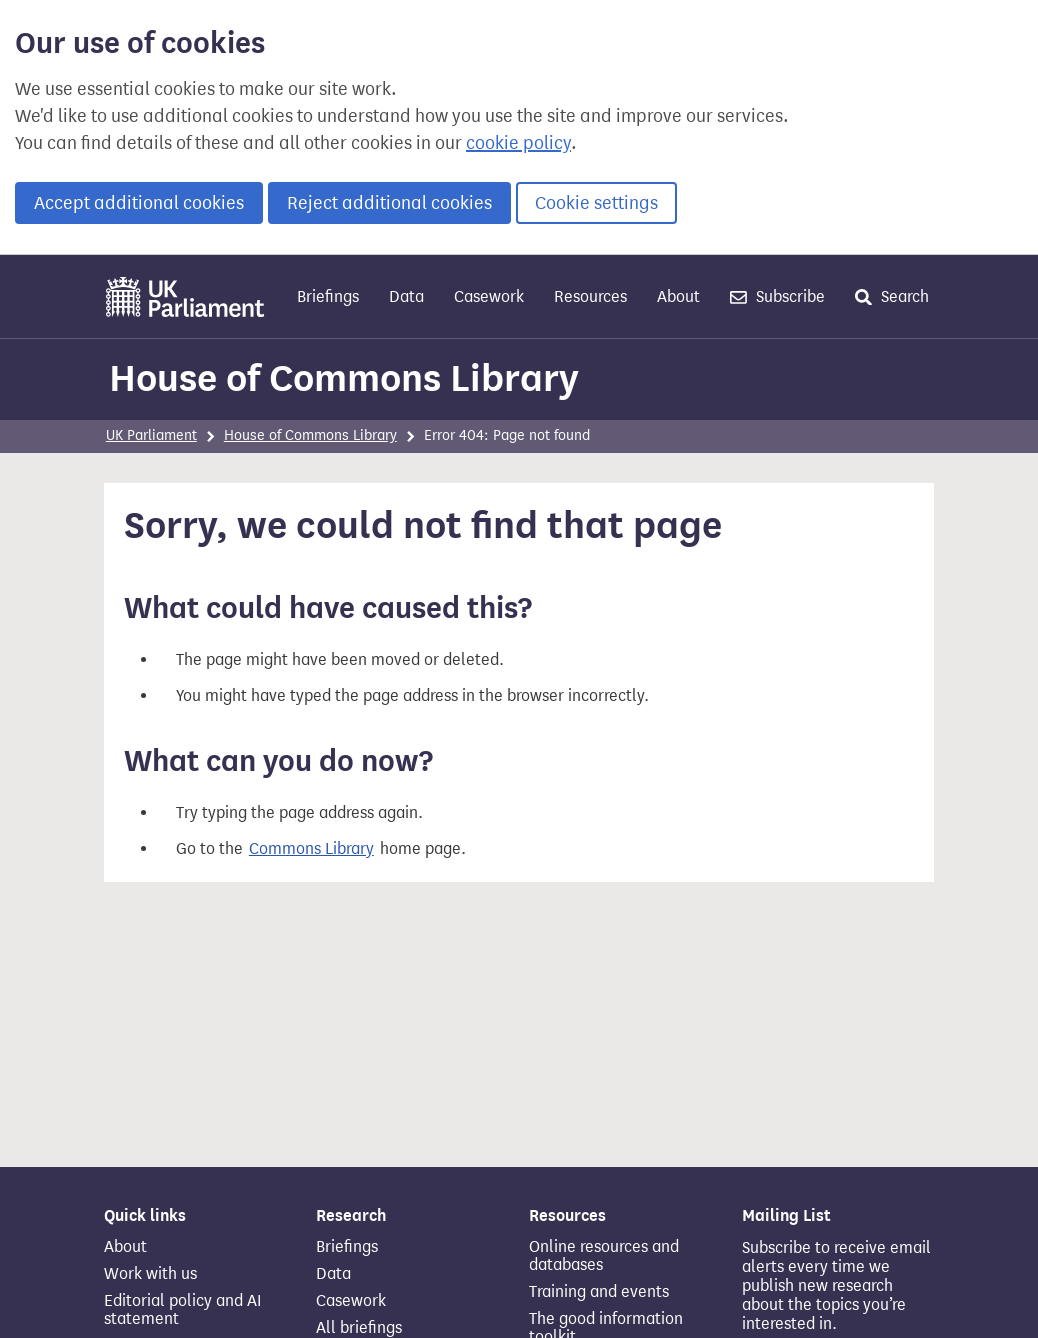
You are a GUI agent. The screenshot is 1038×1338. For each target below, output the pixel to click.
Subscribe (777, 296)
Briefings (328, 296)
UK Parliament (151, 435)
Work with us (150, 1274)
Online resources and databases (604, 1256)
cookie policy (518, 143)
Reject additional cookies (389, 203)
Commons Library (311, 848)
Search (892, 296)
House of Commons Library (344, 378)
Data (406, 296)
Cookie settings (596, 203)
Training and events (599, 1292)
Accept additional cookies (139, 203)
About (678, 296)
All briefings (359, 1328)
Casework (489, 296)
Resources (590, 296)
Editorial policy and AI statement (182, 1310)
